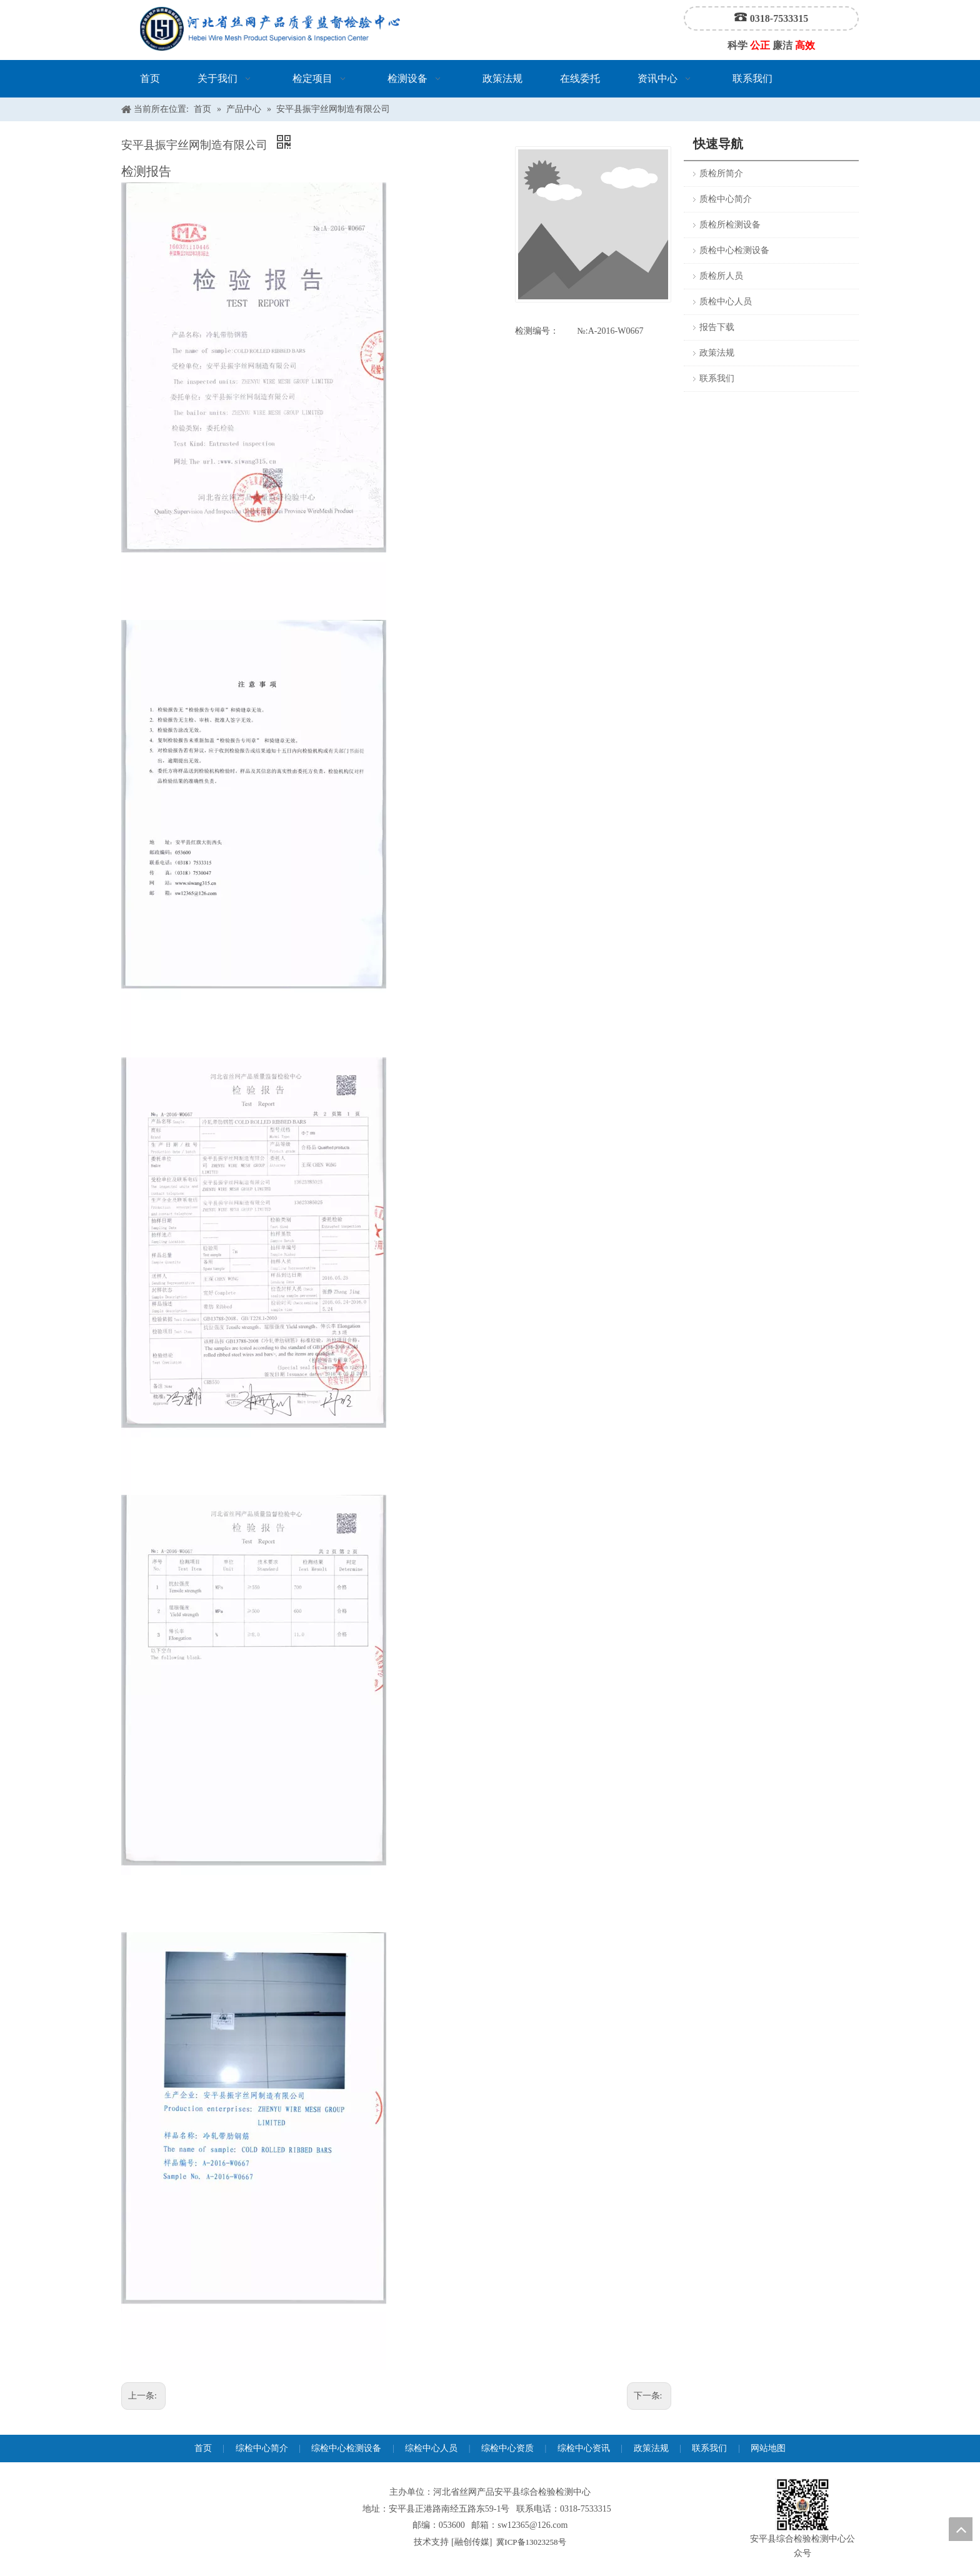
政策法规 (716, 352)
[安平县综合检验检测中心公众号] (802, 2505)
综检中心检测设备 (346, 2448)
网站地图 (768, 2448)
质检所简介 (721, 173)
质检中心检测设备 (734, 250)
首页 (203, 2448)
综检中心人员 (431, 2448)
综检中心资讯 (584, 2448)
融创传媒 (471, 2542)
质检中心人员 (725, 301)
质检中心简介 (725, 199)
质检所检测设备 (730, 224)
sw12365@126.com (533, 2525)
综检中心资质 (507, 2448)
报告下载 (716, 327)
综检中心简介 (262, 2448)
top (960, 2529)
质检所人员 (721, 276)
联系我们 (716, 378)
